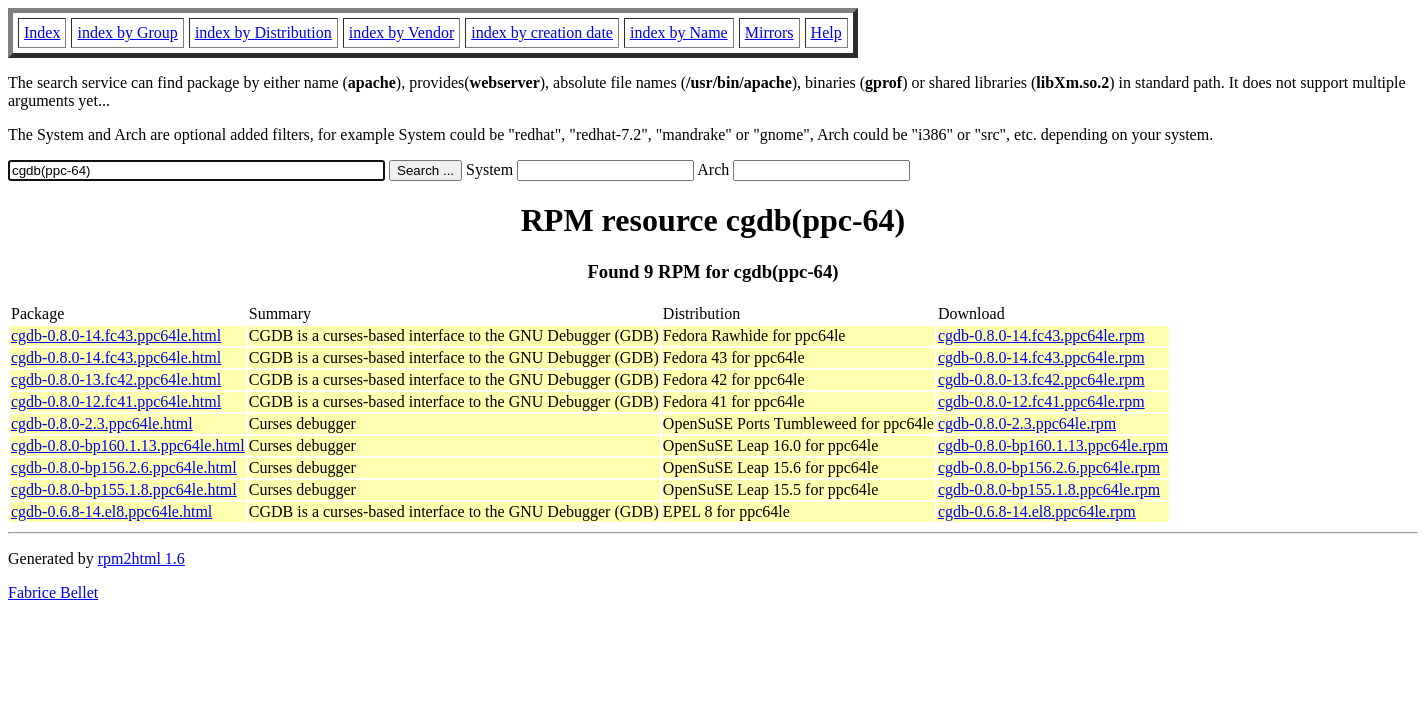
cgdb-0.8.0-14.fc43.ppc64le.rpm (1041, 335)
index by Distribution (263, 32)
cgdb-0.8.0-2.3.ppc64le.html (102, 423)
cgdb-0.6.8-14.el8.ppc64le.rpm (1037, 511)
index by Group (127, 32)
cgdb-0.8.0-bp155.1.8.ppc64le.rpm (1049, 489)
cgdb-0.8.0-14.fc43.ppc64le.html (116, 335)
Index (42, 32)
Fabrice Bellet (53, 592)
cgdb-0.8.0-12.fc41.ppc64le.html (116, 401)
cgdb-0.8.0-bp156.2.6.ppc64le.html (124, 467)
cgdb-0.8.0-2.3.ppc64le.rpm (1027, 423)
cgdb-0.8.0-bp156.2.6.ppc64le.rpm (1049, 467)
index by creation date (542, 32)
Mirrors (769, 32)
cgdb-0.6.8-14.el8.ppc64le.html (111, 511)
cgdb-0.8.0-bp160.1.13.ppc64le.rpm (1053, 445)
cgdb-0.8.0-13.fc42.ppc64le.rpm (1041, 379)
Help (826, 32)
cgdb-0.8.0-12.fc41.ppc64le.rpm (1041, 401)
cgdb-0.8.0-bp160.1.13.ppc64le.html (128, 445)
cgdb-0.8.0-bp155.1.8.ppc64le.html (124, 489)
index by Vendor (401, 32)
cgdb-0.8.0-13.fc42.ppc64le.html (116, 379)
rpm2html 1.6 (141, 558)
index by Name (679, 32)
